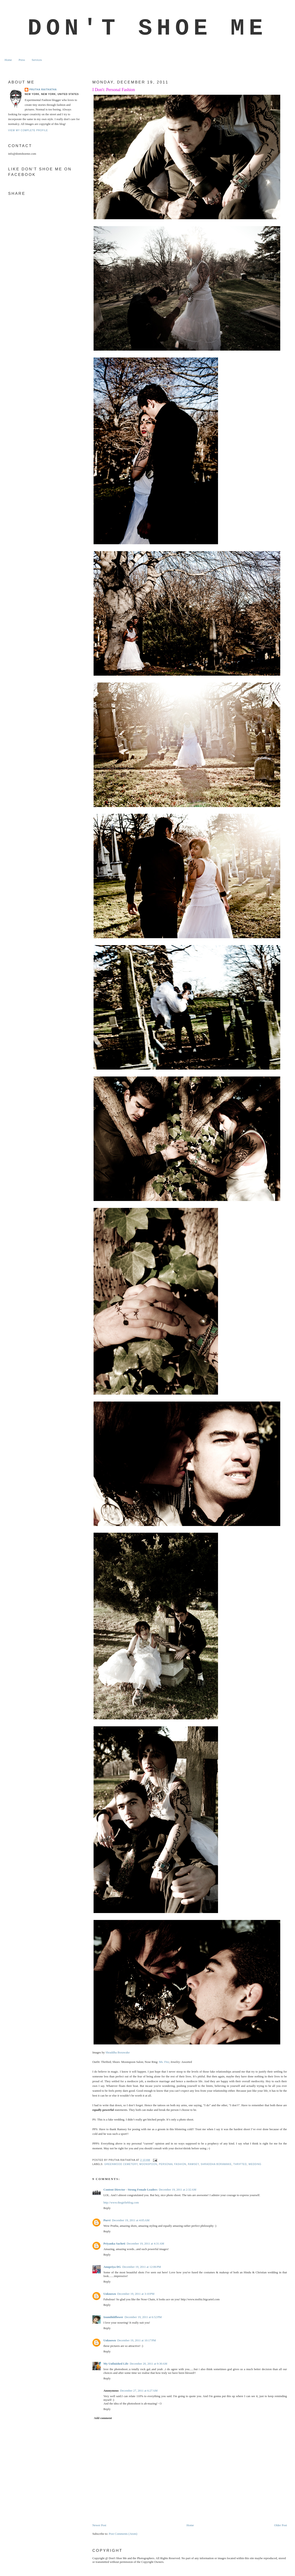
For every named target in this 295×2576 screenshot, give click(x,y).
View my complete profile (28, 130)
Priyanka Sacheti (114, 2243)
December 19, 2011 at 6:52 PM (143, 2317)
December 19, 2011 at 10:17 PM (136, 2340)
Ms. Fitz (164, 2062)
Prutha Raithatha (43, 89)
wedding (254, 2164)
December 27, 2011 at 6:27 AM (139, 2390)
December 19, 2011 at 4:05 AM (131, 2220)
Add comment (103, 2418)
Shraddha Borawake (118, 2052)
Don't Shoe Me (147, 28)
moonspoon (148, 2164)
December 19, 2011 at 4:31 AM (145, 2243)
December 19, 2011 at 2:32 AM (177, 2189)
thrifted (240, 2164)
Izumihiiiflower (113, 2317)
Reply (107, 2208)
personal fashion (172, 2164)
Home (8, 60)
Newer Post (99, 2525)
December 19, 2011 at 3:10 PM (135, 2293)
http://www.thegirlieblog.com (121, 2202)
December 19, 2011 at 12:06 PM (141, 2266)
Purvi (107, 2220)
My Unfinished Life (115, 2363)
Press (22, 60)
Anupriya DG (112, 2266)
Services (37, 60)
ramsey (193, 2164)
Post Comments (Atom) (123, 2533)
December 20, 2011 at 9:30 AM (148, 2363)
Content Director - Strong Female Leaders (130, 2189)
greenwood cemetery (121, 2164)
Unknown (109, 2293)
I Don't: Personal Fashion (113, 89)
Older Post (280, 2525)
